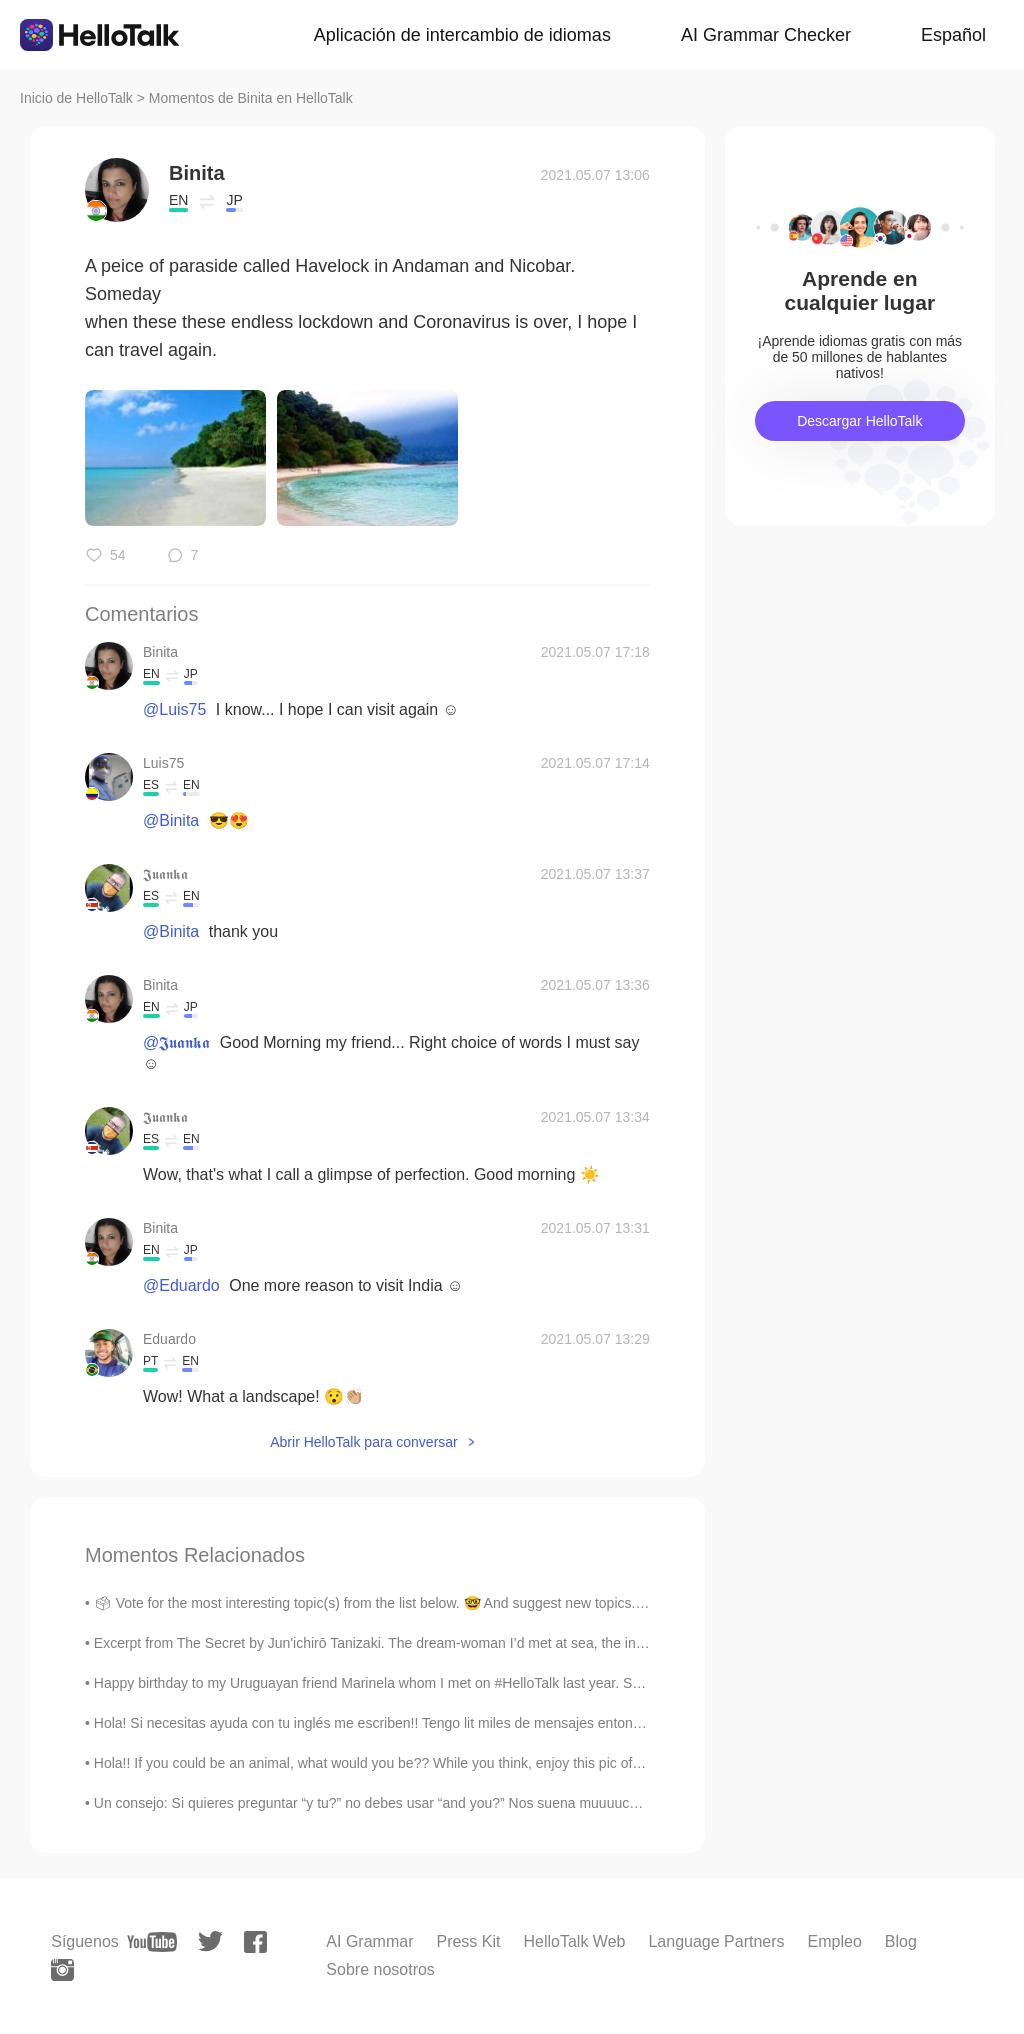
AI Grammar (369, 1941)
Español (953, 35)
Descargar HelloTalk (859, 421)
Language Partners (716, 1941)
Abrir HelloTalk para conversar (364, 1442)
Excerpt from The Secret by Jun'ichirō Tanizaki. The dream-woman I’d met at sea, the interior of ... (396, 1643)
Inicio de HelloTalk (76, 98)
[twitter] (210, 1941)
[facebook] (255, 1942)
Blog (901, 1941)
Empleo (835, 1941)
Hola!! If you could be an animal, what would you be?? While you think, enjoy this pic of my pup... (394, 1763)
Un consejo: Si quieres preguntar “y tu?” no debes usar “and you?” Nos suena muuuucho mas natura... (412, 1803)
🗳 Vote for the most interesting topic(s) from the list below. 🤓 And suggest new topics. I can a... (393, 1603)
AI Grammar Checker (766, 35)
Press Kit (468, 1941)
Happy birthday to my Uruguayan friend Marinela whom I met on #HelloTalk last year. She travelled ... (407, 1683)
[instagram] (62, 1970)
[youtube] (152, 1942)
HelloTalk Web (574, 1941)
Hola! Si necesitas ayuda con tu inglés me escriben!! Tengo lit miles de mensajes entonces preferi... (402, 1723)
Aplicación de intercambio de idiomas (462, 35)
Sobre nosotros (380, 1969)
